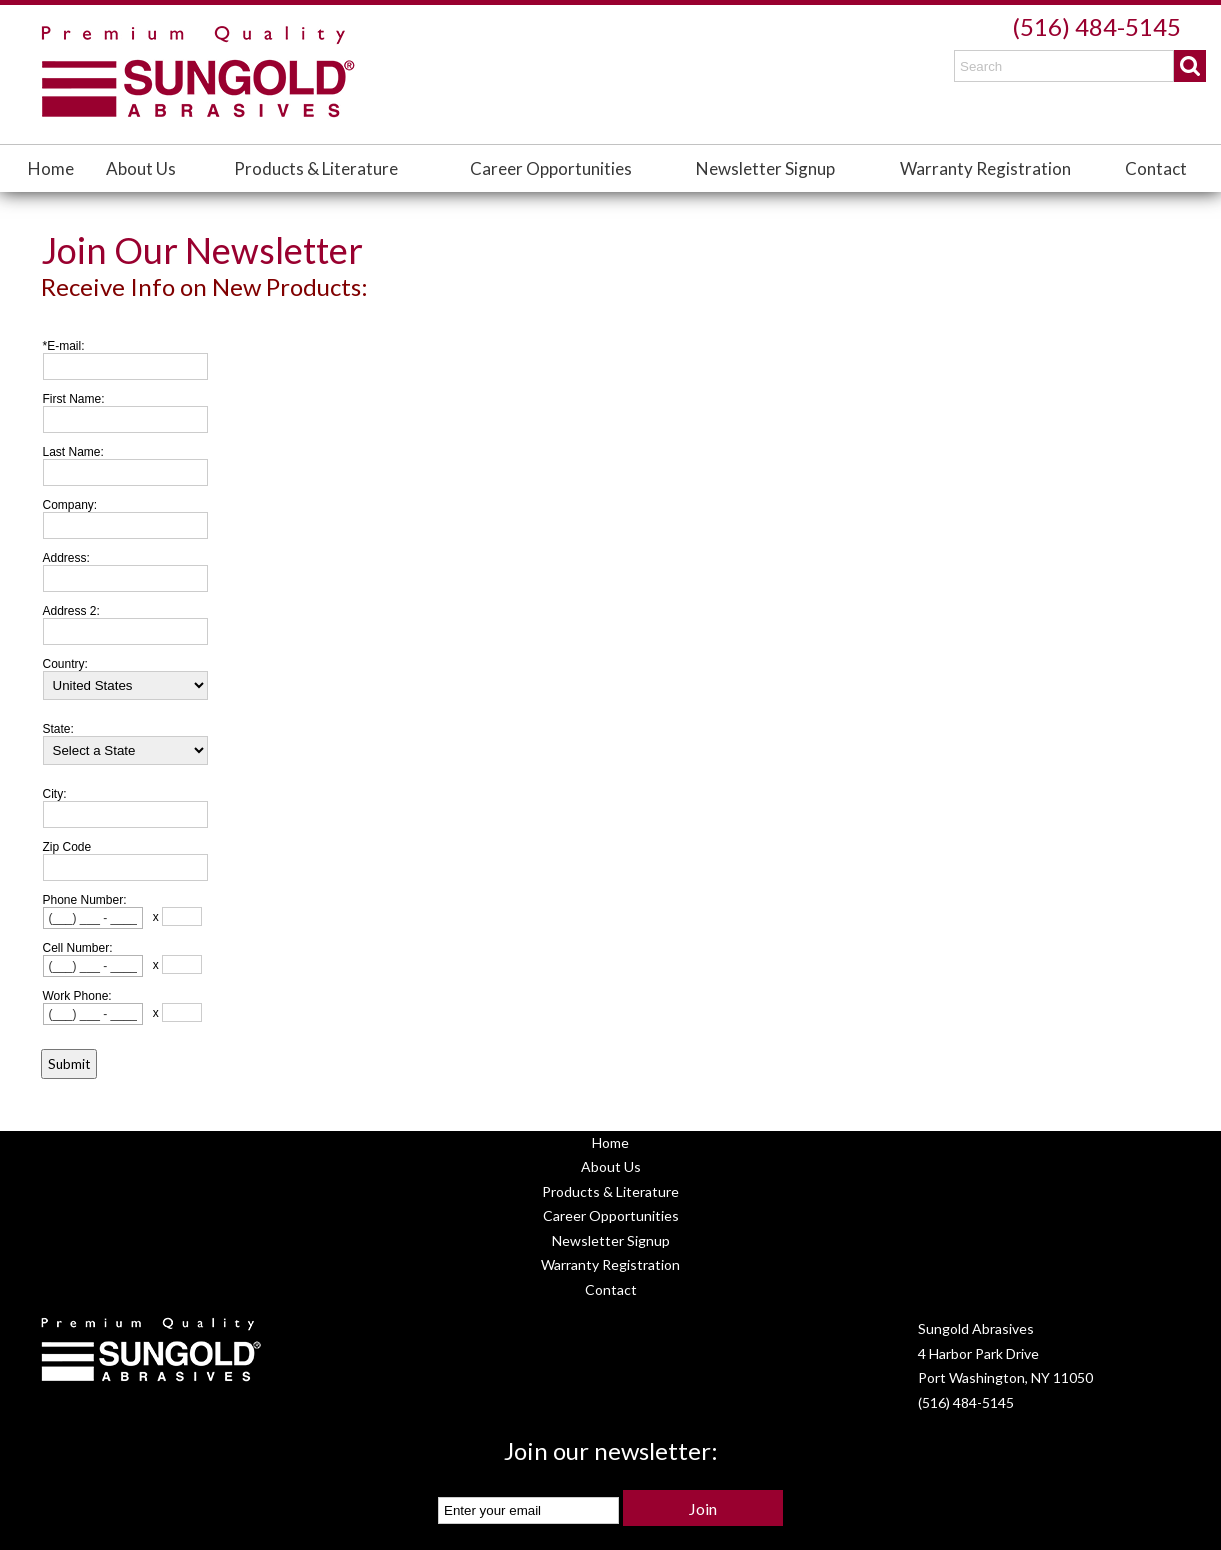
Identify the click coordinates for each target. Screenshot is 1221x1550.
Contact (1156, 168)
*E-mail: (64, 346)
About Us (141, 168)
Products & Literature (316, 168)
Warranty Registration (985, 168)
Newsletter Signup (765, 168)
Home (51, 168)
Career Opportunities (551, 168)
